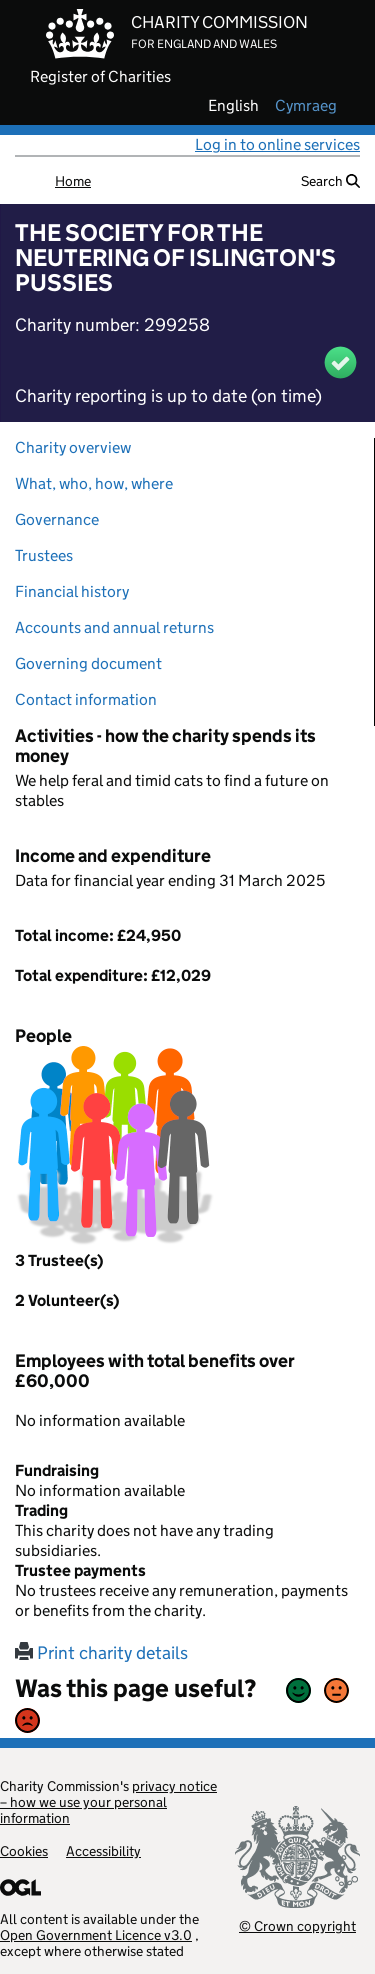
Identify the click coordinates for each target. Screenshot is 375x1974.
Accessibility (103, 1851)
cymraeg (306, 106)
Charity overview (73, 447)
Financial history (72, 591)
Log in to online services (277, 144)
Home (73, 181)
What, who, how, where (94, 483)
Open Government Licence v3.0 (96, 1935)
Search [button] (330, 181)
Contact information (86, 699)
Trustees (44, 555)
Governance (57, 519)
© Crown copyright (297, 1925)
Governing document (88, 663)
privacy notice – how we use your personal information (108, 1802)
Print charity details (101, 1653)
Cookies (24, 1851)
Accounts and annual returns (114, 627)
